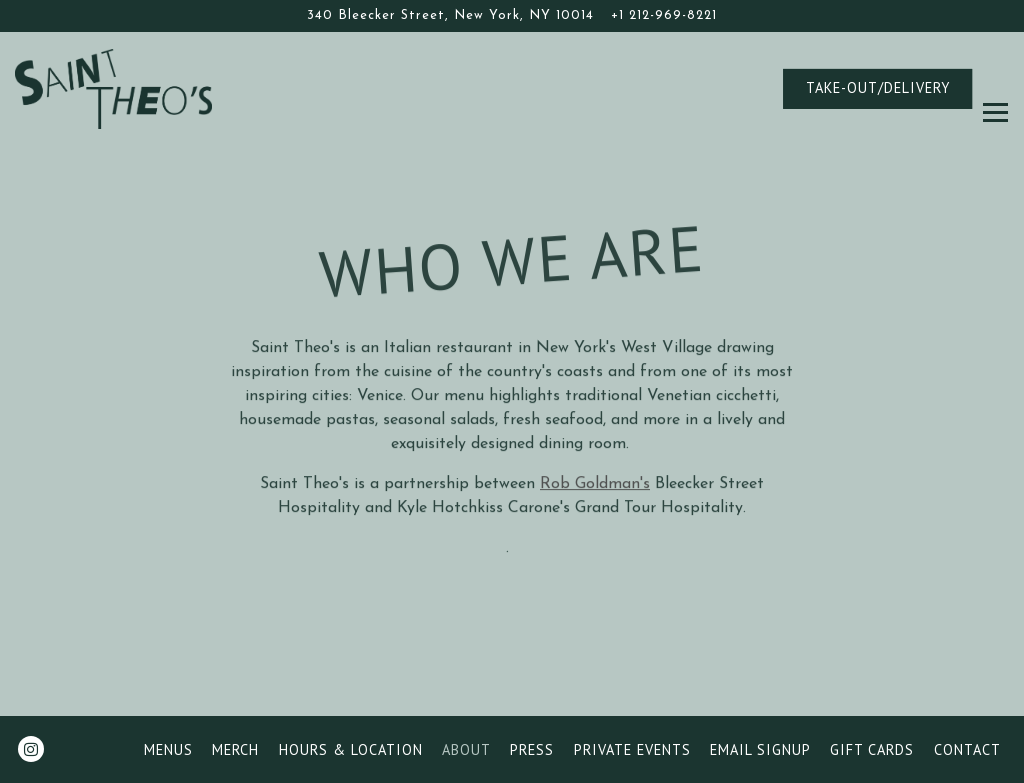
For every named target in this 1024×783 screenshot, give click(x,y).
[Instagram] (31, 749)
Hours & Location (351, 749)
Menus (168, 749)
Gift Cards (872, 749)
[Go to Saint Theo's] (450, 15)
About (466, 749)
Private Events (632, 749)
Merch (235, 749)
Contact (967, 749)
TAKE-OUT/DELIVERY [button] (878, 87)
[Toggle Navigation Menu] (995, 88)
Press (532, 749)
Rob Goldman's (595, 486)
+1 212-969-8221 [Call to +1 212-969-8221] (664, 15)
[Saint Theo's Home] (125, 88)
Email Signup (760, 749)
